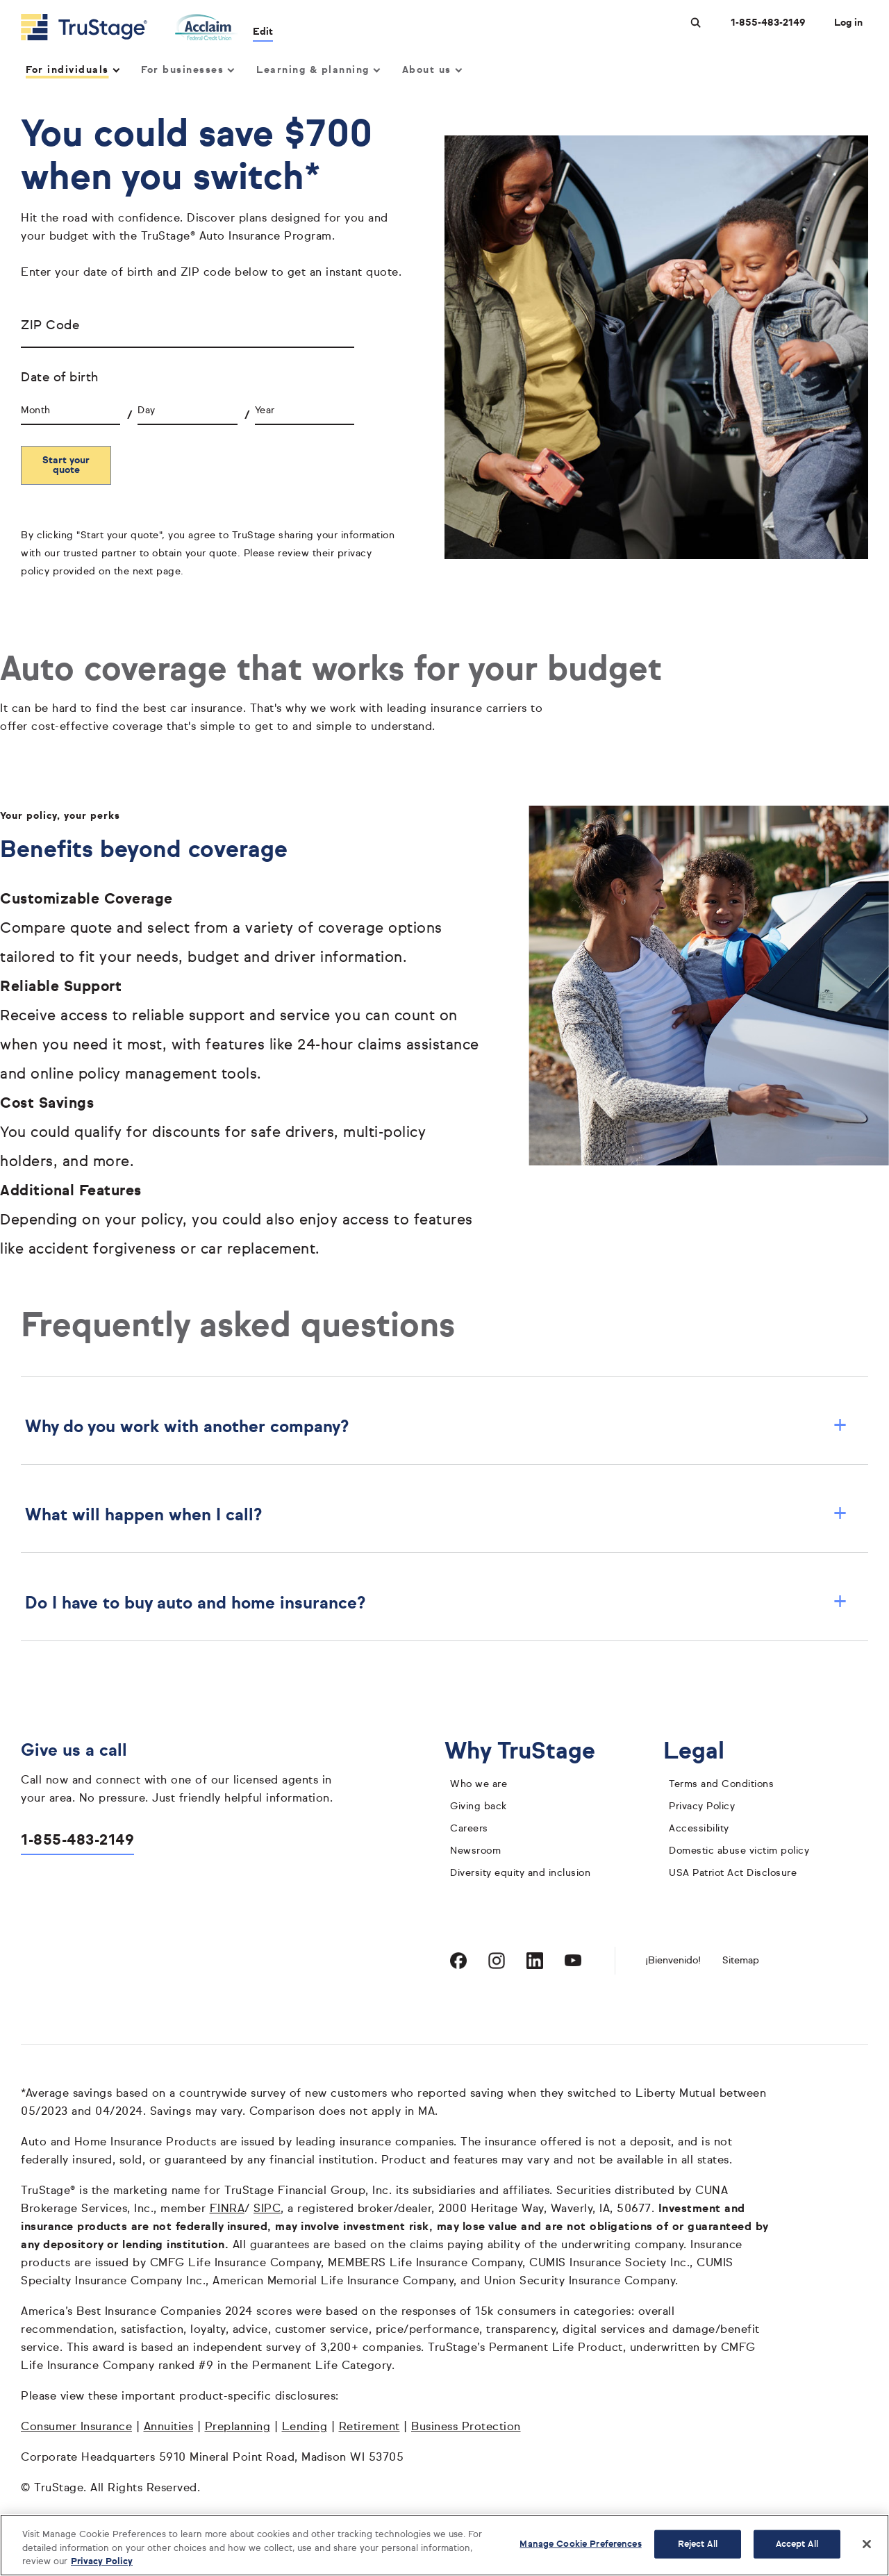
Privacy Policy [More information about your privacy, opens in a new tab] (102, 2561)
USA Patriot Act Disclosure (733, 1873)
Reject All (697, 2543)
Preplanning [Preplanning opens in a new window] (238, 2427)
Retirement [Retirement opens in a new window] (369, 2427)
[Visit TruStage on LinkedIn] (535, 1961)
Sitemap (740, 1961)
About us (431, 70)
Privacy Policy (702, 1806)
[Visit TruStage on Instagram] (496, 1961)
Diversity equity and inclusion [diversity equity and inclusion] (520, 1873)
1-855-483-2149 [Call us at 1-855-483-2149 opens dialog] (768, 23)
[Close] (866, 2544)
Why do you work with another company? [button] (436, 1427)
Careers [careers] (469, 1829)
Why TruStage (530, 1751)
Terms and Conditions (721, 1784)
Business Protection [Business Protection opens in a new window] (466, 2427)
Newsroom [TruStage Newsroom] (475, 1851)
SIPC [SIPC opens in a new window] (267, 2209)
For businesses (187, 70)
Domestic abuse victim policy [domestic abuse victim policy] (739, 1851)
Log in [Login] (848, 23)
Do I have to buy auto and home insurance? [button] (436, 1603)
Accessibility (699, 1829)
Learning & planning (317, 70)
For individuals (72, 70)
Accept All (797, 2543)
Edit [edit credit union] (264, 32)
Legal (704, 1751)
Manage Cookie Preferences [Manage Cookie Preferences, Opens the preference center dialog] (580, 2543)
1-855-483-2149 (77, 1841)
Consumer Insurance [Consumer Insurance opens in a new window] (76, 2427)
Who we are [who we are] (478, 1784)
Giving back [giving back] (478, 1806)
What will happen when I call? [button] (436, 1515)
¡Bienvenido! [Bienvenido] (673, 1961)
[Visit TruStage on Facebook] (458, 1961)
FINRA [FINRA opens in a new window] (227, 2209)
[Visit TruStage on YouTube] (573, 1961)
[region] (444, 2545)
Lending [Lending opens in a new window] (305, 2427)
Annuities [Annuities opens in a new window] (169, 2427)
